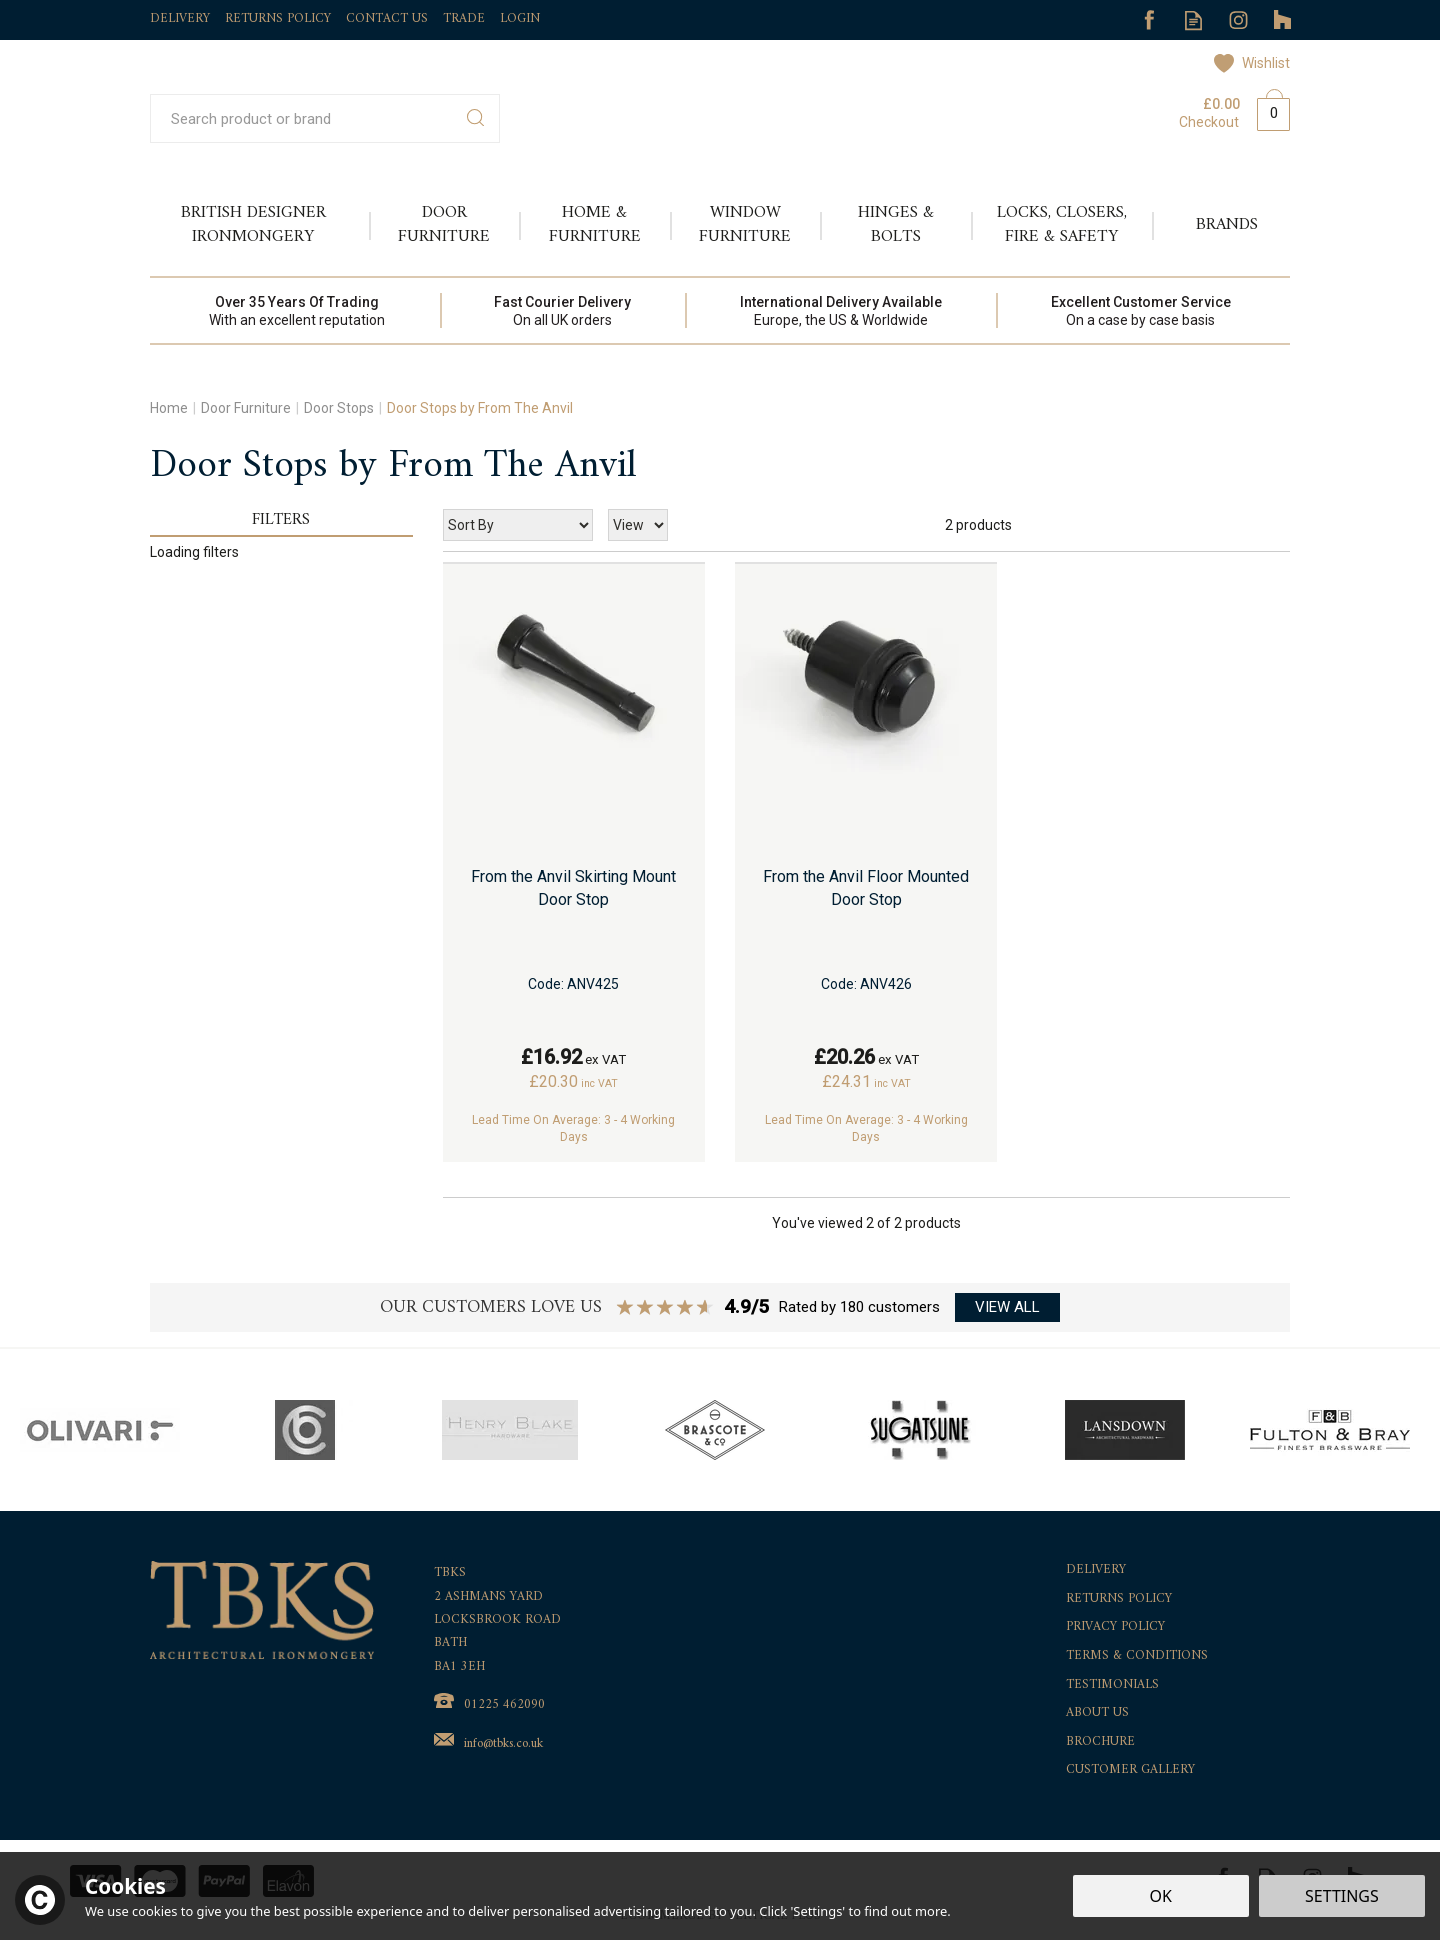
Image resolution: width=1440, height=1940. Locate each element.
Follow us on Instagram (1238, 20)
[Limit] (638, 525)
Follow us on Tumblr (1283, 20)
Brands (1227, 225)
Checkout (1209, 122)
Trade (464, 18)
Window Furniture (745, 225)
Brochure (1100, 1742)
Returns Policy (1119, 1599)
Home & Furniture (595, 225)
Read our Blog (1193, 20)
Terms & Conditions (1137, 1656)
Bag (1266, 110)
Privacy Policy (1115, 1627)
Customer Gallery (1130, 1770)
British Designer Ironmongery (253, 225)
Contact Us (387, 18)
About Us (1097, 1713)
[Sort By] (518, 525)
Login (520, 18)
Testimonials (1112, 1685)
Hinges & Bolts (896, 225)
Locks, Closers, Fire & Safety (1062, 225)
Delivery (1096, 1570)
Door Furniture (444, 225)
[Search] (303, 118)
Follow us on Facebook (1148, 20)
